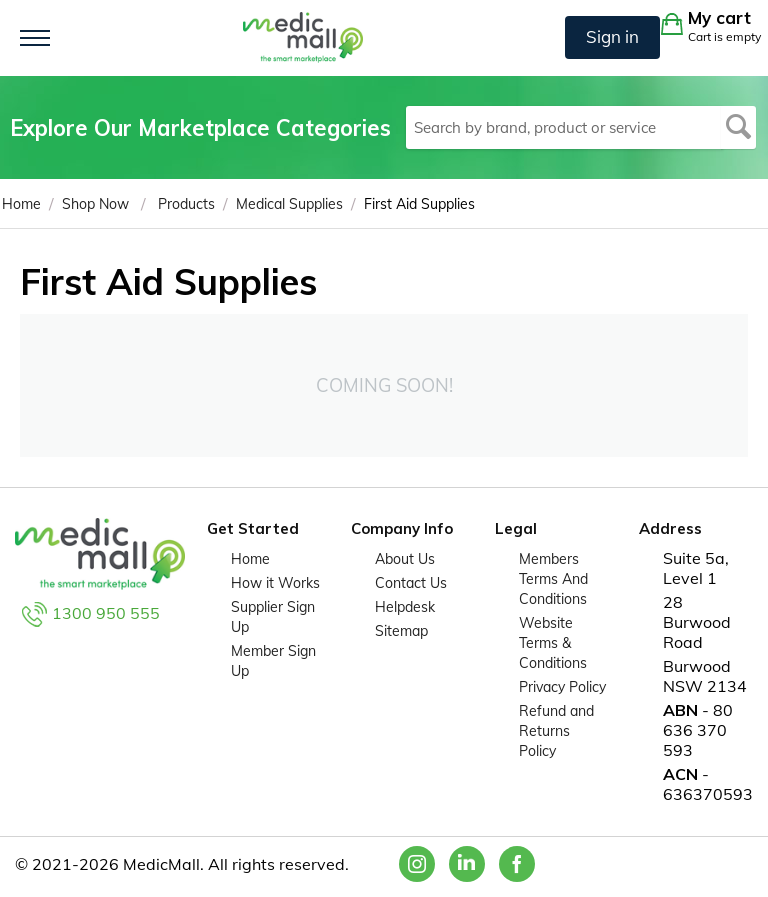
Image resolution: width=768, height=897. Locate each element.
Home (250, 559)
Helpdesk (405, 607)
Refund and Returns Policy (556, 731)
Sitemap (401, 631)
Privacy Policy (562, 687)
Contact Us (411, 583)
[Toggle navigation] (35, 38)
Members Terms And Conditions (553, 579)
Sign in (612, 36)
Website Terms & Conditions (553, 643)
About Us (405, 559)
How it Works (275, 583)
